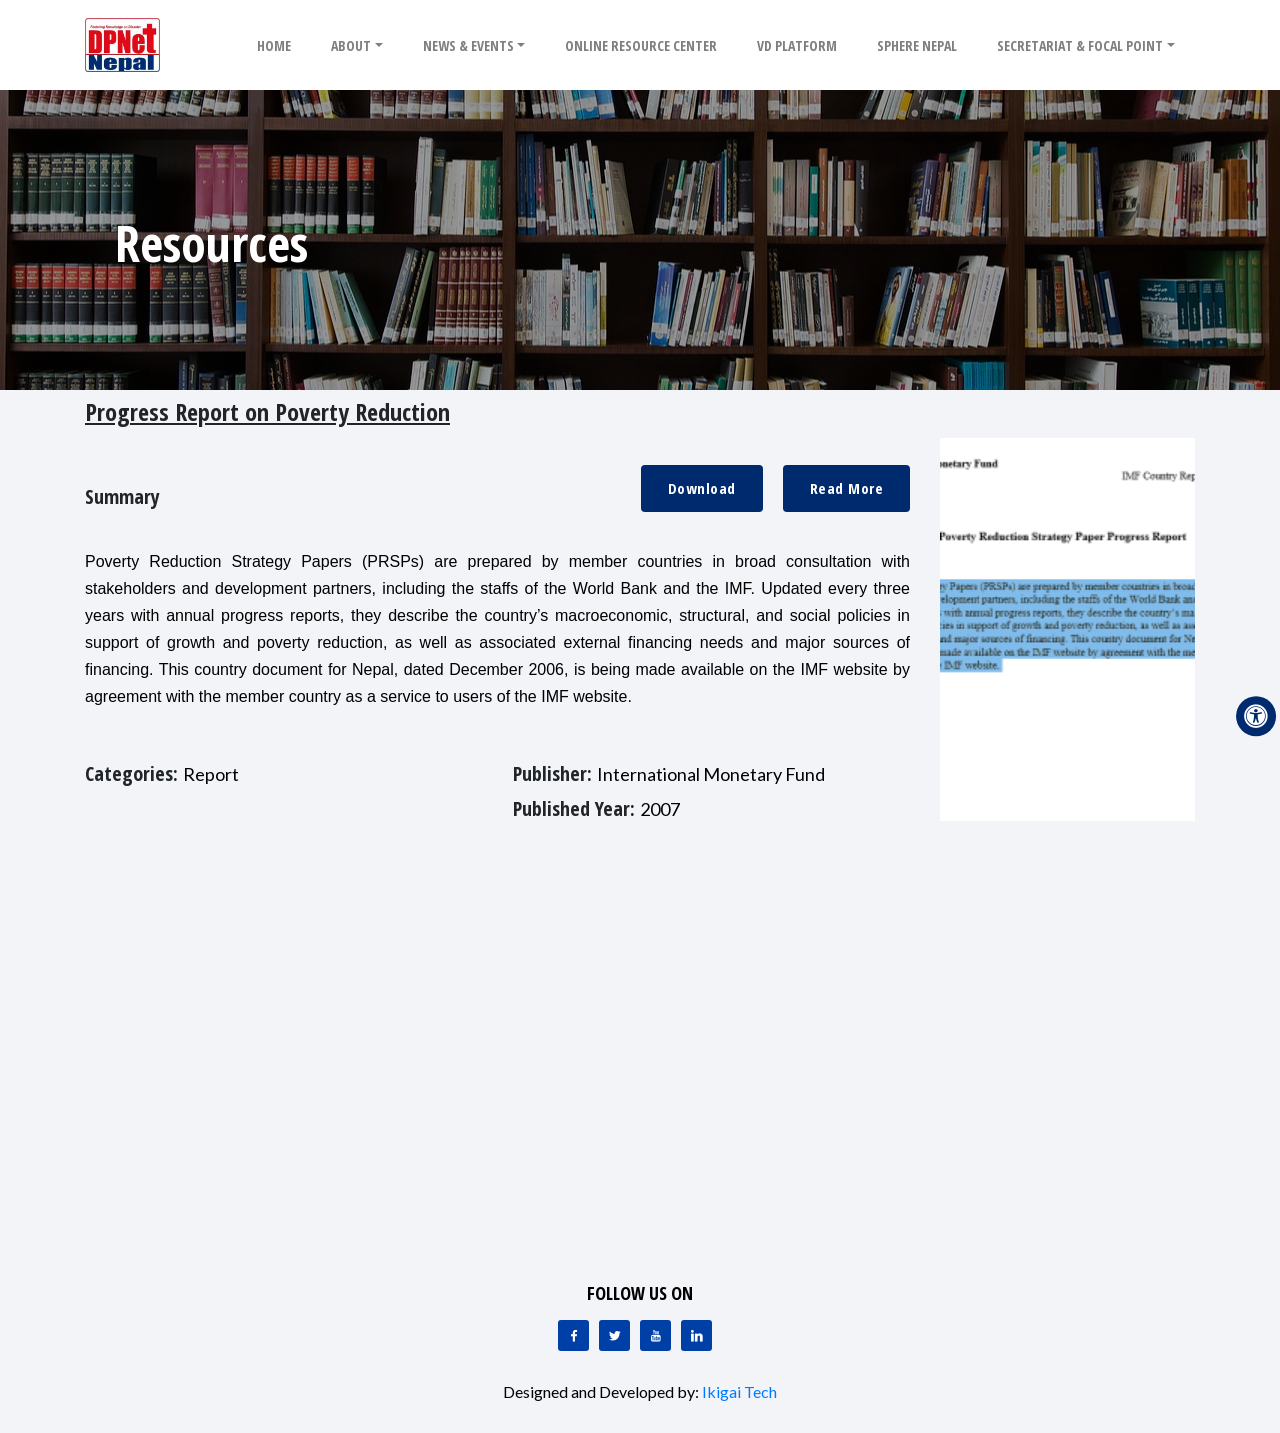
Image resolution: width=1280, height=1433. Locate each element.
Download (702, 488)
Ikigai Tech (739, 1391)
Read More (847, 488)
